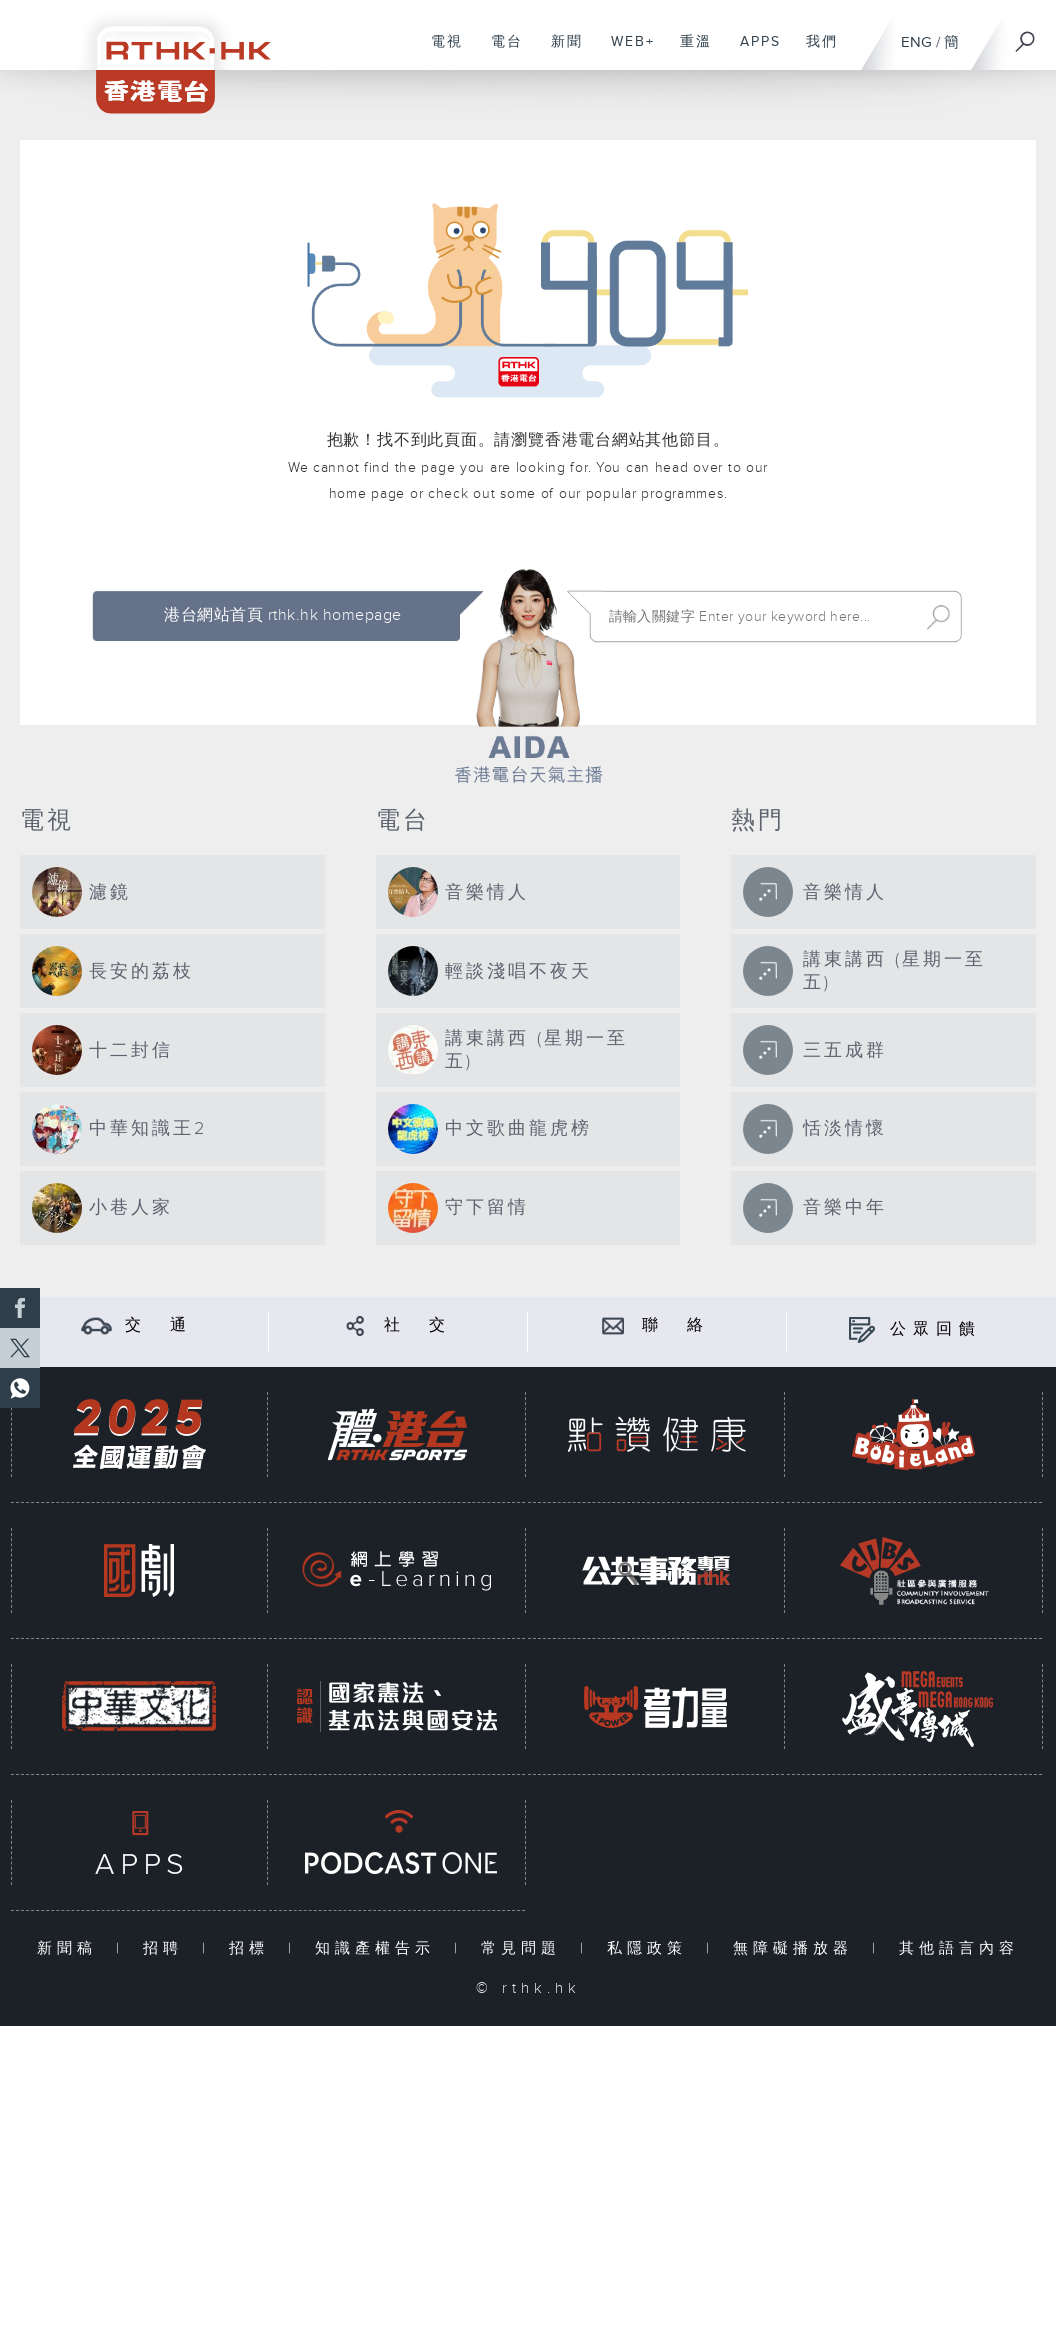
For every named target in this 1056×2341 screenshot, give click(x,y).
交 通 (159, 1325)
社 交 (418, 1325)
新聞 (559, 52)
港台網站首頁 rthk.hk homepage (282, 615)
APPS (753, 52)
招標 (253, 1948)
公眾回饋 (936, 1329)
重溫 (688, 52)
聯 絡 (676, 1325)
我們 (814, 52)
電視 (439, 52)
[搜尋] (1026, 35)
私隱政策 (651, 1948)
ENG (916, 42)
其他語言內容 (959, 1948)
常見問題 (525, 1948)
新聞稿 (71, 1948)
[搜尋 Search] (758, 617)
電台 (499, 52)
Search (938, 617)
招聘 (167, 1948)
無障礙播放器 (797, 1948)
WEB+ (625, 52)
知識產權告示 (379, 1948)
